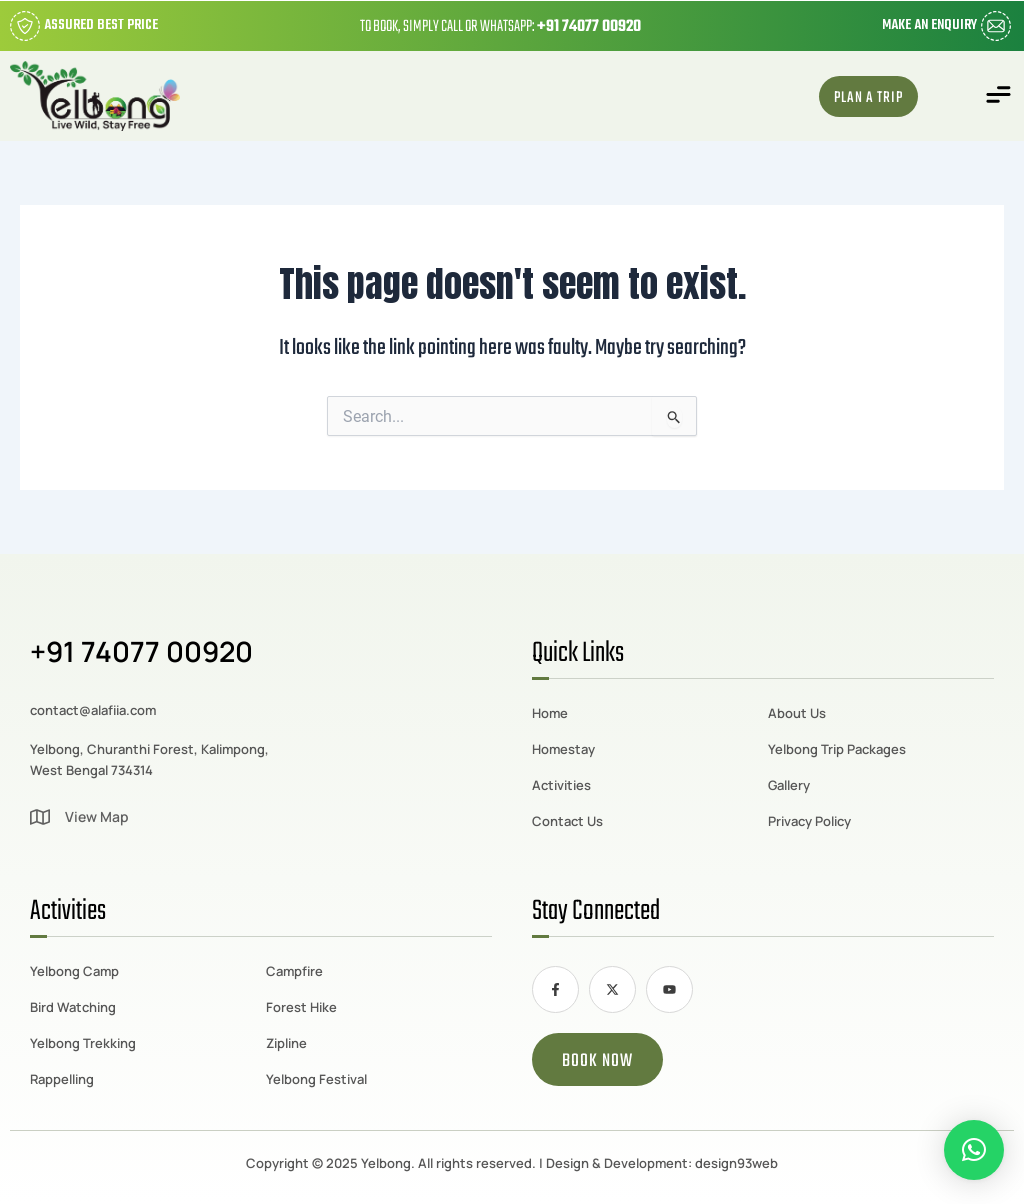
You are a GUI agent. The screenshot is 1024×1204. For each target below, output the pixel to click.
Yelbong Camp (74, 971)
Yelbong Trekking (83, 1043)
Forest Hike (301, 1007)
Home (550, 713)
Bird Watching (73, 1007)
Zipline (286, 1043)
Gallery (789, 785)
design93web (736, 1163)
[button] (999, 96)
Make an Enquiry (929, 25)
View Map (97, 816)
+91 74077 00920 (589, 27)
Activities (561, 785)
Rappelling (62, 1079)
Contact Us (567, 821)
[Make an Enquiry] (996, 26)
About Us (797, 713)
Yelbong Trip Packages (837, 749)
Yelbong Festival (316, 1079)
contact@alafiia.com (93, 710)
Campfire (294, 971)
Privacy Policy (809, 821)
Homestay (563, 749)
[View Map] (40, 817)
